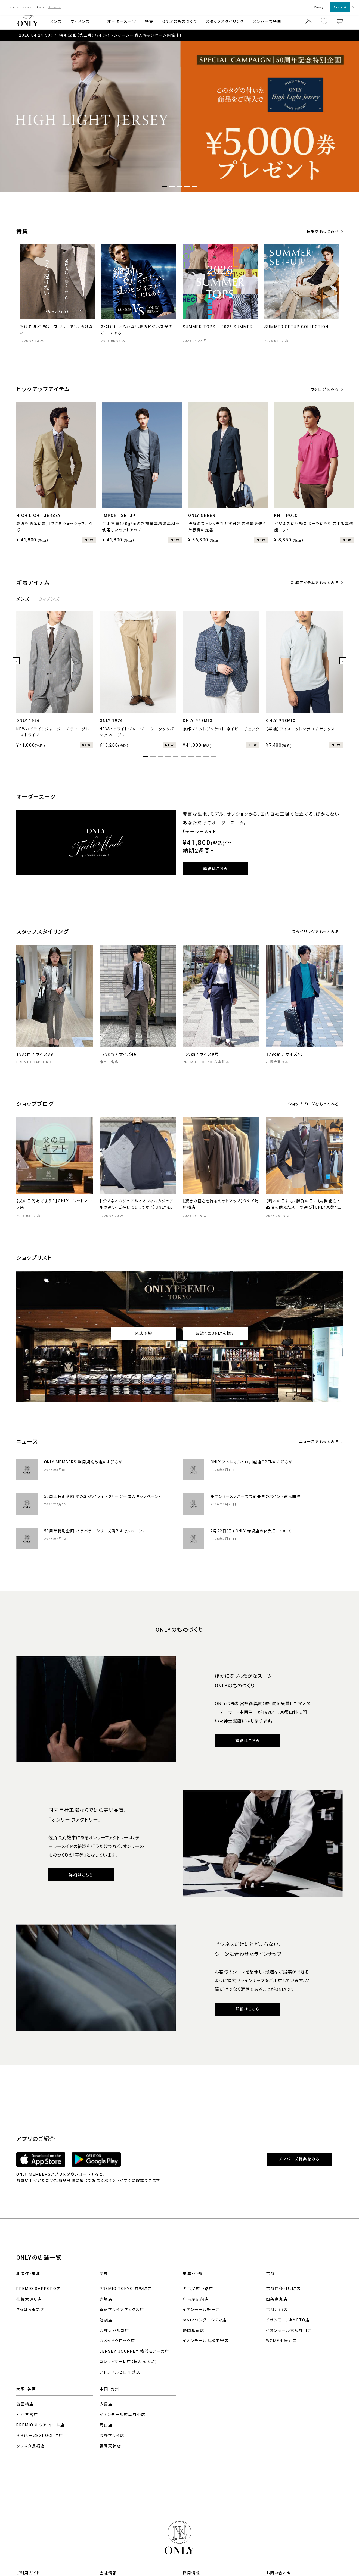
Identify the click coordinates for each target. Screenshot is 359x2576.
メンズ (56, 21)
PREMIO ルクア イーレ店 (40, 2425)
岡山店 (106, 2425)
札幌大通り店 (29, 2299)
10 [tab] (214, 756)
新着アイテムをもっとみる (315, 583)
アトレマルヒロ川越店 (120, 2372)
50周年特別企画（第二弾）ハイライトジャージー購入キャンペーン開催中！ (113, 35)
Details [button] (54, 7)
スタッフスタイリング (225, 21)
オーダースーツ (121, 21)
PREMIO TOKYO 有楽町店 (126, 2288)
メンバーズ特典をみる (299, 2159)
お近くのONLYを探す (215, 1333)
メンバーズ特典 (267, 21)
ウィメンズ (80, 21)
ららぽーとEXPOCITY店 (39, 2435)
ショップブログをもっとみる (313, 1104)
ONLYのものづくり (179, 21)
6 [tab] (183, 756)
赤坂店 (106, 2299)
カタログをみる (324, 389)
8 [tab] (198, 756)
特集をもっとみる (323, 231)
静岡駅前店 (194, 2330)
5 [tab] (176, 756)
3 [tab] (160, 756)
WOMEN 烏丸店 (281, 2341)
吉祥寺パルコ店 (114, 2330)
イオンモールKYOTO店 (288, 2320)
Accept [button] (340, 7)
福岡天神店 (110, 2446)
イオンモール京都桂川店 (289, 2330)
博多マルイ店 (112, 2435)
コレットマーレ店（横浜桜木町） (129, 2361)
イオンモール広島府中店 (123, 2414)
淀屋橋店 (25, 2404)
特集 (149, 21)
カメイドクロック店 (117, 2341)
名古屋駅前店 (196, 2299)
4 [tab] (168, 756)
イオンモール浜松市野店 (206, 2341)
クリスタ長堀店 (30, 2446)
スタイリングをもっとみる (315, 932)
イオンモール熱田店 (201, 2309)
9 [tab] (206, 756)
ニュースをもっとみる (319, 1441)
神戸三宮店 (27, 2414)
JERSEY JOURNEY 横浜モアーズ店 (134, 2351)
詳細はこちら (215, 869)
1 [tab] (164, 186)
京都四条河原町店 (283, 2288)
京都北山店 (277, 2309)
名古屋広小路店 (198, 2288)
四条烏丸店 (277, 2299)
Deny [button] (319, 7)
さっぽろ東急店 (30, 2309)
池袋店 (106, 2320)
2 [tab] (153, 756)
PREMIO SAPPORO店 (38, 2288)
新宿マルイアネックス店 (122, 2309)
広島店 (106, 2404)
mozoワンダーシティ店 (205, 2320)
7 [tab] (191, 756)
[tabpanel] (179, 116)
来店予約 (143, 1333)
